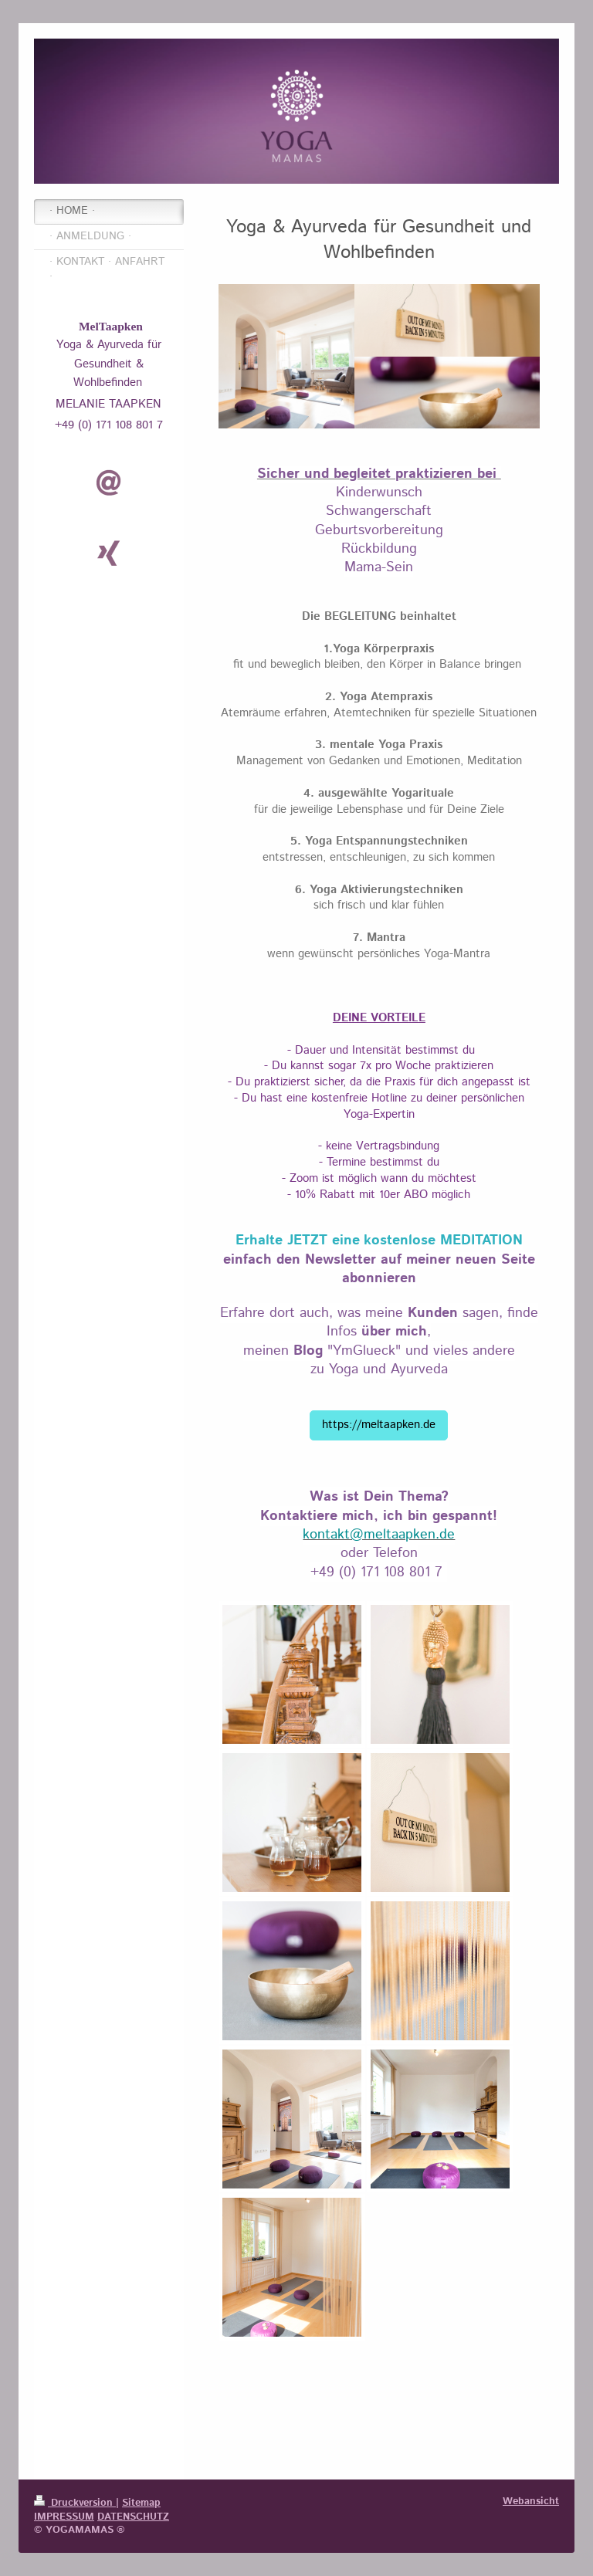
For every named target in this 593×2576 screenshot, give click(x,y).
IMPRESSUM (64, 2517)
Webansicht (531, 2501)
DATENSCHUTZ (133, 2517)
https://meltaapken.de (378, 1425)
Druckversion (75, 2503)
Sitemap (141, 2503)
